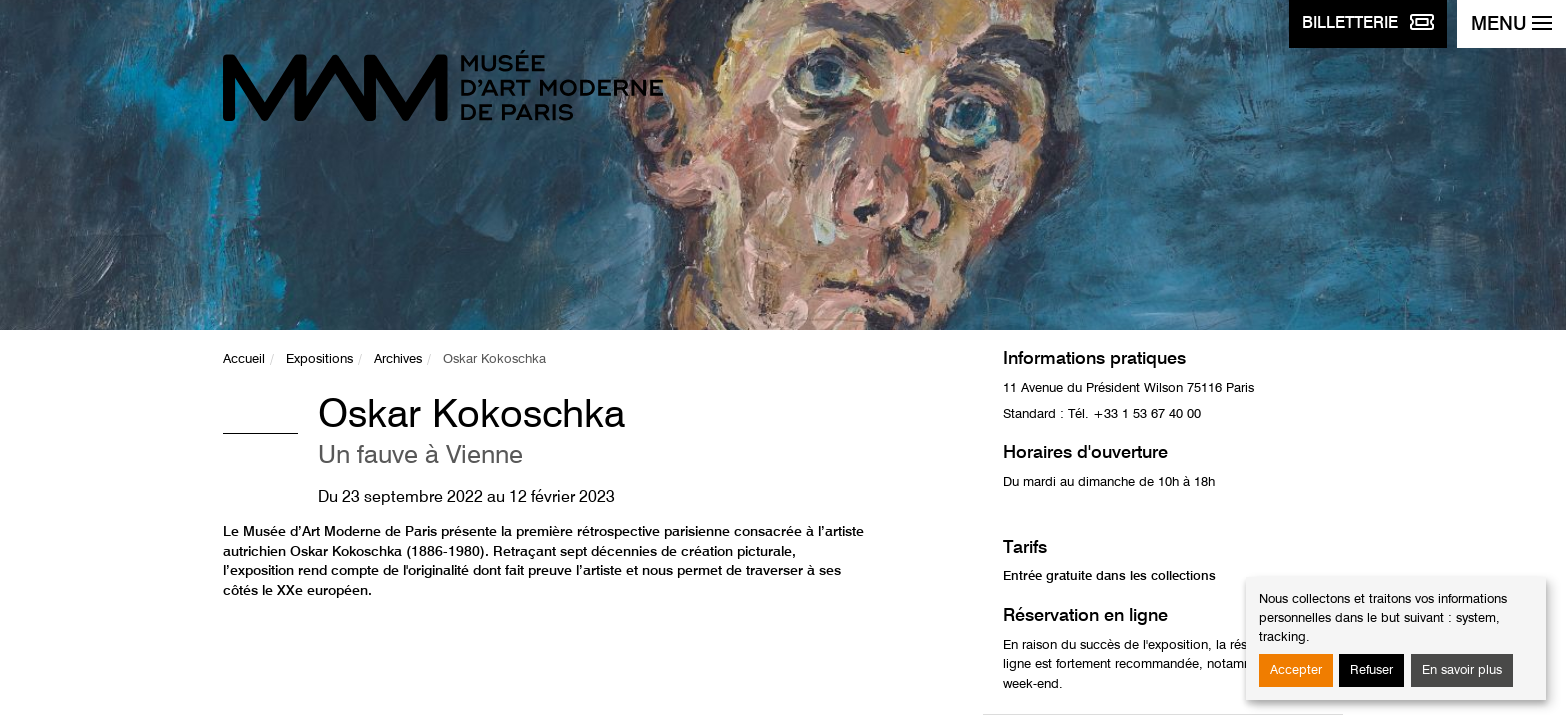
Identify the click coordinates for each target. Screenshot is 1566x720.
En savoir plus (1462, 670)
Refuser (1371, 670)
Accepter (1296, 670)
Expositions (319, 359)
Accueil (244, 359)
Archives (398, 359)
